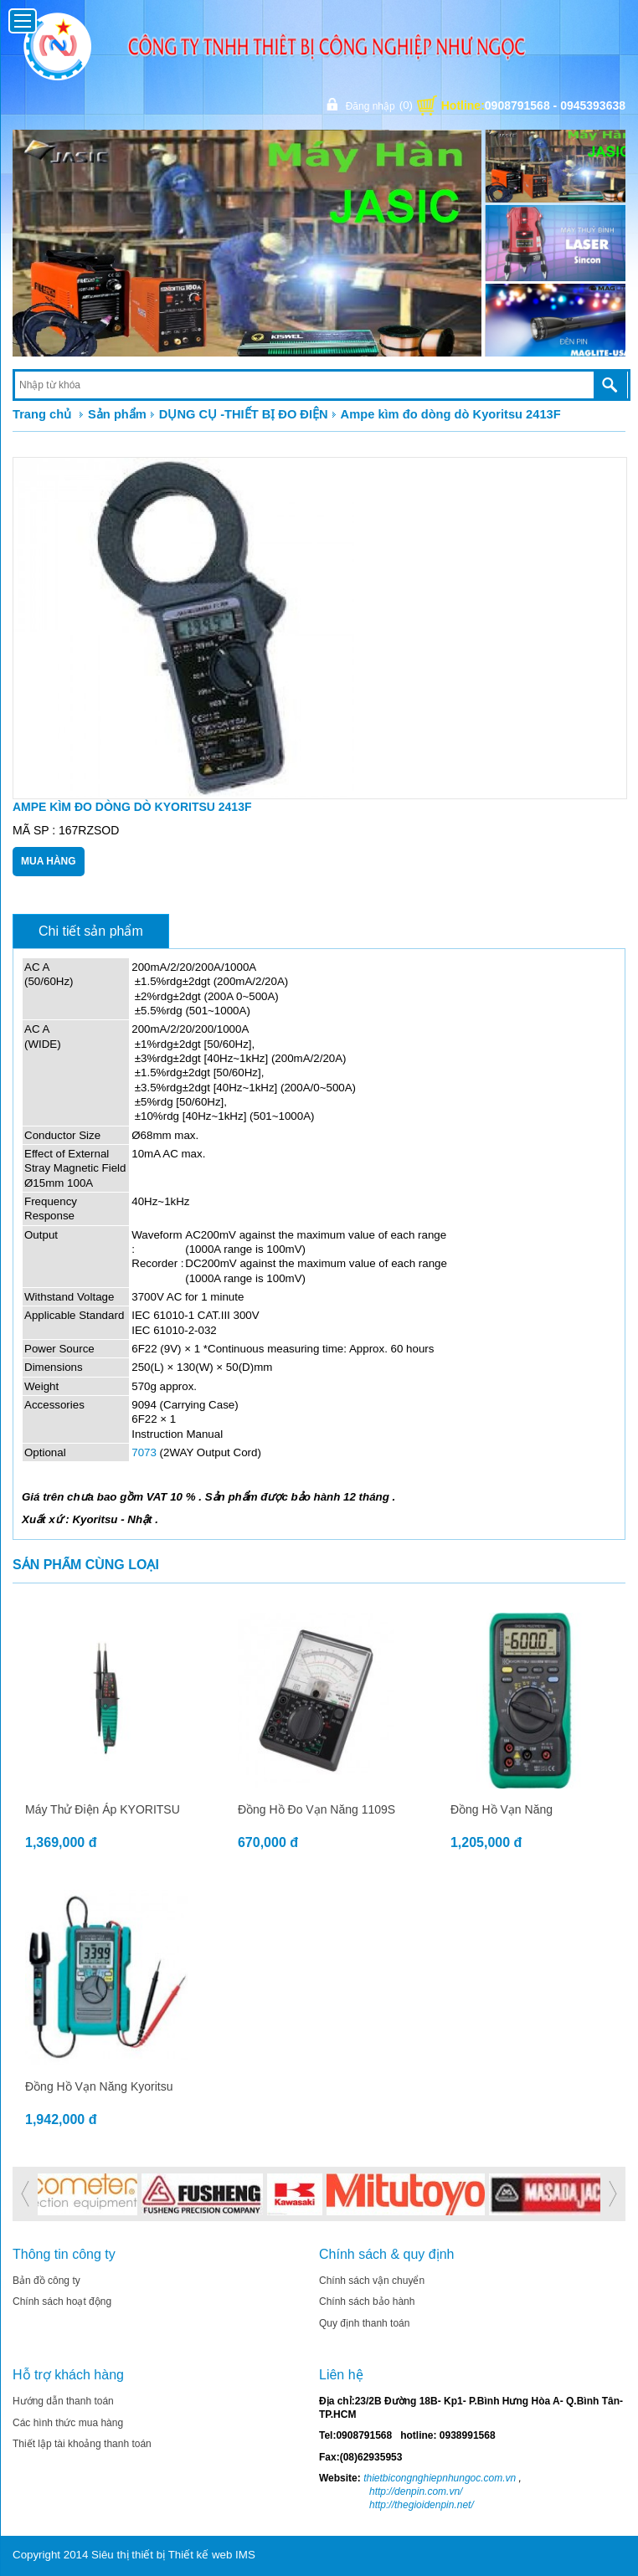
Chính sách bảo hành (366, 2301)
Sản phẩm (117, 414)
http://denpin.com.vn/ (415, 2491)
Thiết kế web (200, 2554)
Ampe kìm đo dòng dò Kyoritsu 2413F (451, 414)
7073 (144, 1452)
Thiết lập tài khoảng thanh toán (82, 2444)
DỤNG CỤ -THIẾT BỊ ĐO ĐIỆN (243, 414)
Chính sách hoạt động (62, 2301)
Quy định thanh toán (364, 2323)
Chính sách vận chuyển (371, 2280)
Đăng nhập (368, 105)
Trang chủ (42, 414)
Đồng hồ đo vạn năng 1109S (316, 1809)
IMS (245, 2554)
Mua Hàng (48, 861)
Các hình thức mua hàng (68, 2423)
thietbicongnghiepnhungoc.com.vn (438, 2478)
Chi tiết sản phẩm (91, 931)
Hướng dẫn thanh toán (63, 2401)
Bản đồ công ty (46, 2280)
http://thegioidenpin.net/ (421, 2505)
